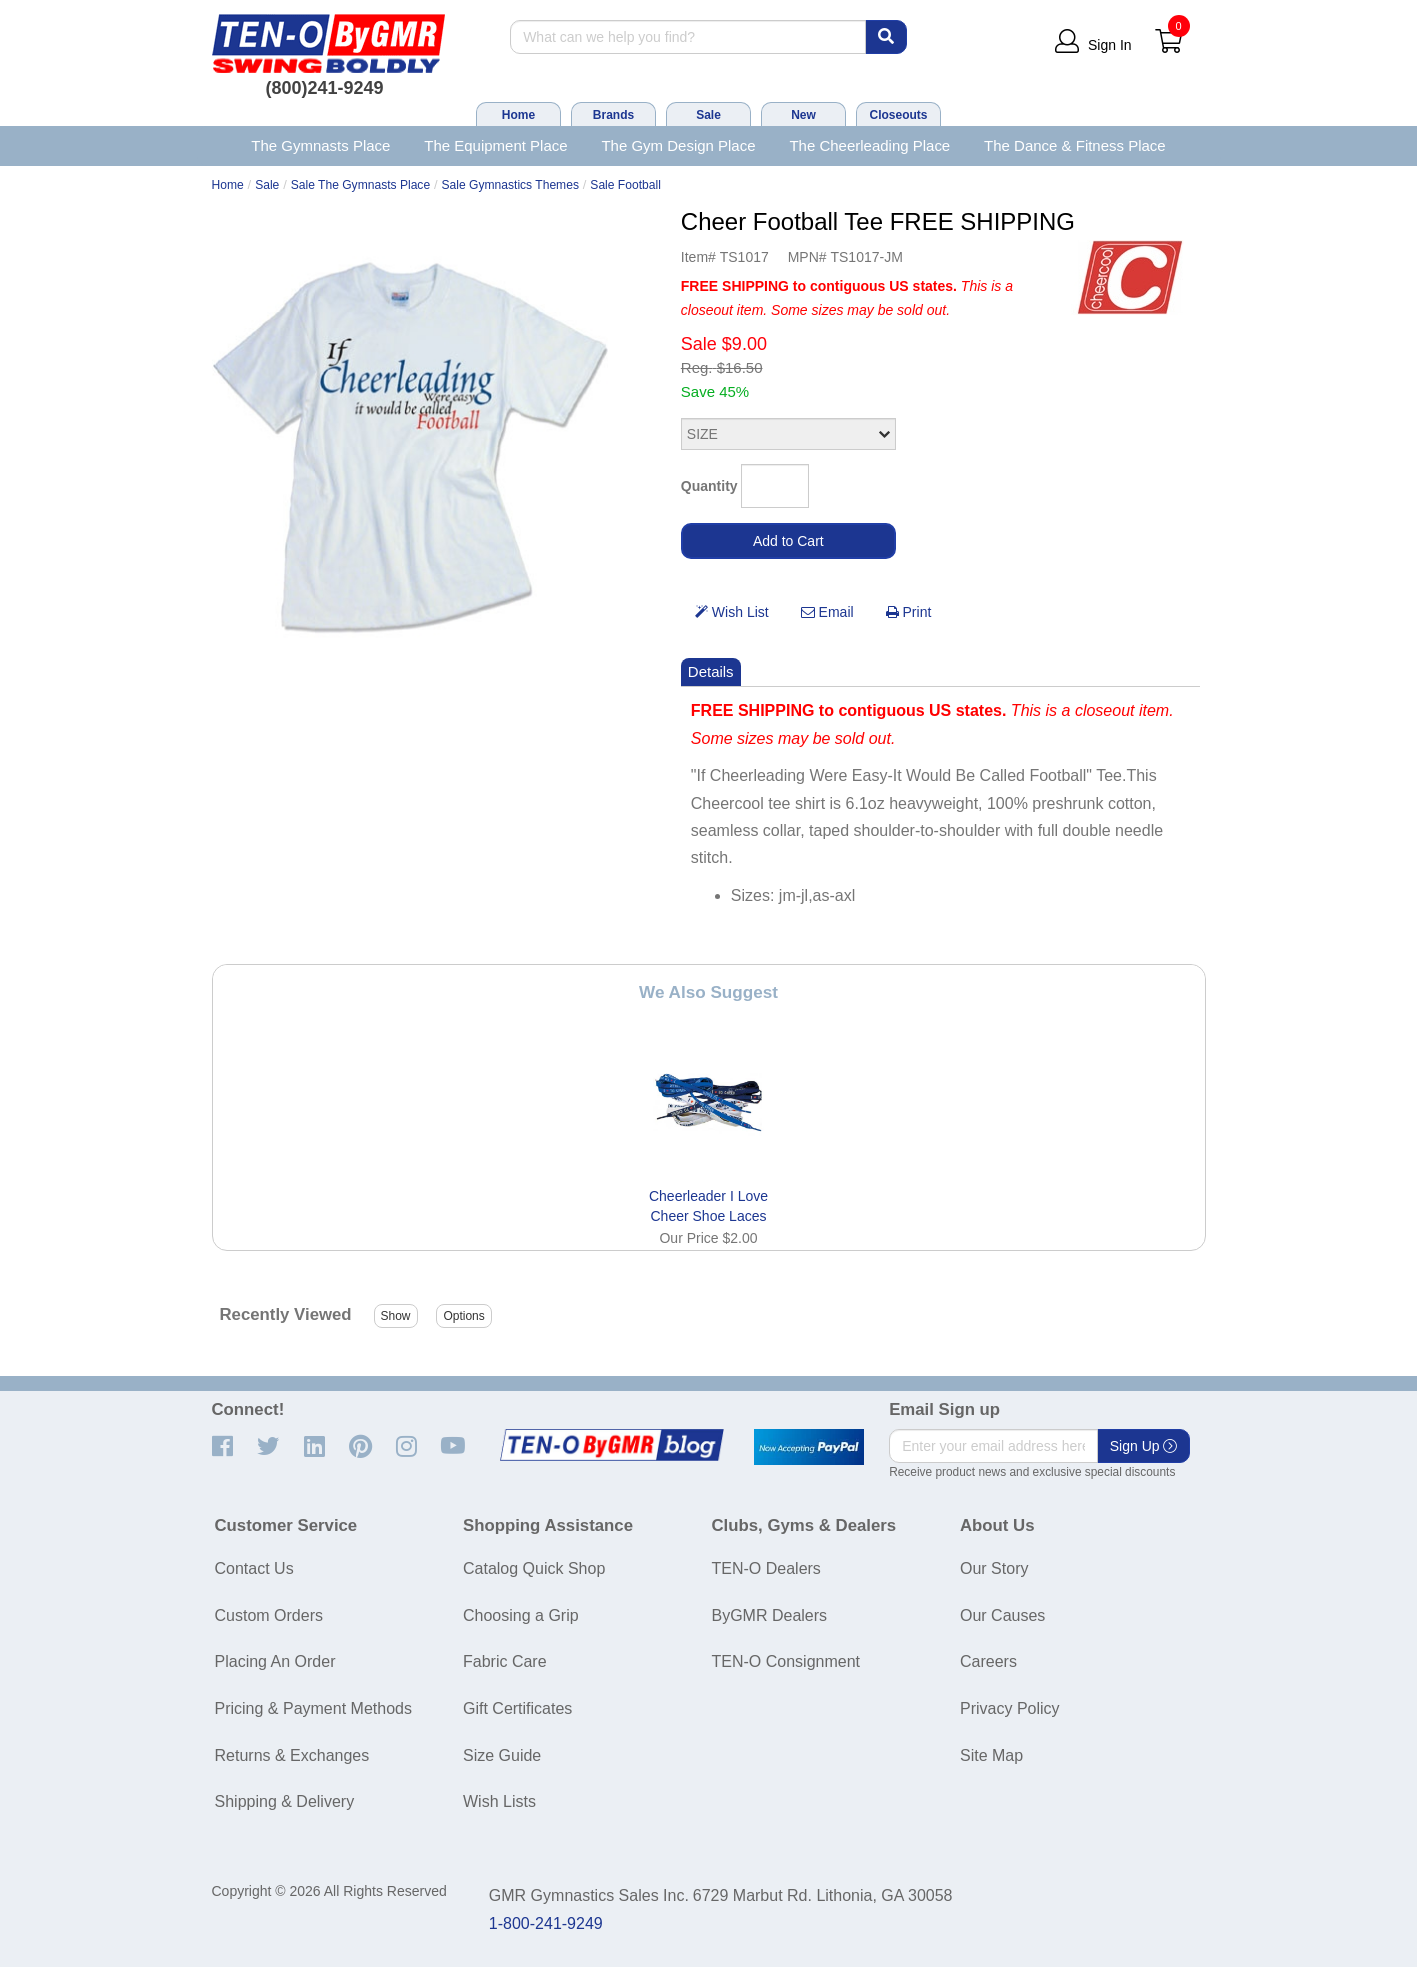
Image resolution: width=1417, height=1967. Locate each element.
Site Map (991, 1755)
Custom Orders (269, 1615)
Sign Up (1144, 1446)
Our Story (994, 1568)
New (803, 115)
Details (711, 671)
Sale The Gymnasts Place (360, 185)
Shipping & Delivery (285, 1801)
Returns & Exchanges (292, 1755)
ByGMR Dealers (770, 1615)
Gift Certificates (517, 1708)
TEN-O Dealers (766, 1568)
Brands (613, 115)
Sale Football (625, 185)
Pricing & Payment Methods (313, 1708)
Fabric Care (505, 1661)
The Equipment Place (495, 145)
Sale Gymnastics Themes (510, 185)
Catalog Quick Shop (534, 1568)
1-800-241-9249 (546, 1923)
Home (518, 115)
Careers (988, 1661)
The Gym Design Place (678, 145)
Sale (708, 115)
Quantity (709, 486)
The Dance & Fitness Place (1075, 145)
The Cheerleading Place (869, 145)
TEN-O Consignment (786, 1661)
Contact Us (254, 1568)
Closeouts (898, 115)
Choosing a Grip (521, 1615)
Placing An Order (275, 1661)
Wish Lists (499, 1801)
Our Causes (1002, 1615)
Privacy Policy (1010, 1708)
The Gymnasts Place (320, 145)
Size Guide (502, 1755)
